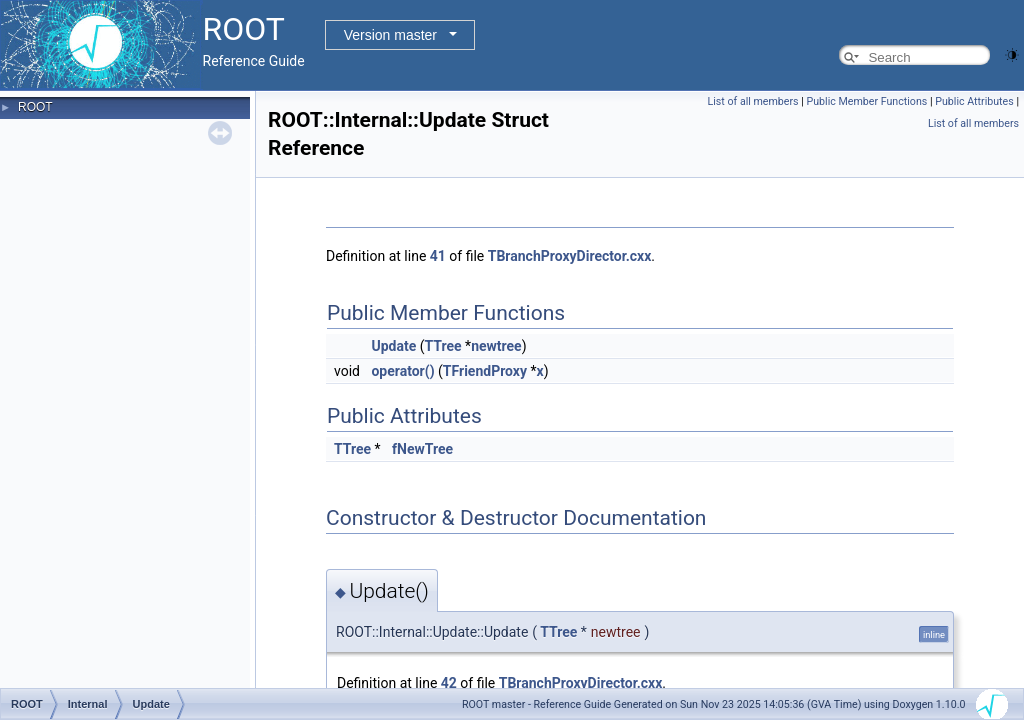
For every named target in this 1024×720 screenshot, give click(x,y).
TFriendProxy (485, 371)
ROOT (35, 107)
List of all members (753, 101)
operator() (402, 371)
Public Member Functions (867, 101)
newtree (496, 346)
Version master (390, 35)
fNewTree (422, 449)
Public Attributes (974, 101)
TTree (442, 346)
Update (393, 346)
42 (449, 683)
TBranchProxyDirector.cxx (570, 256)
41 (438, 256)
